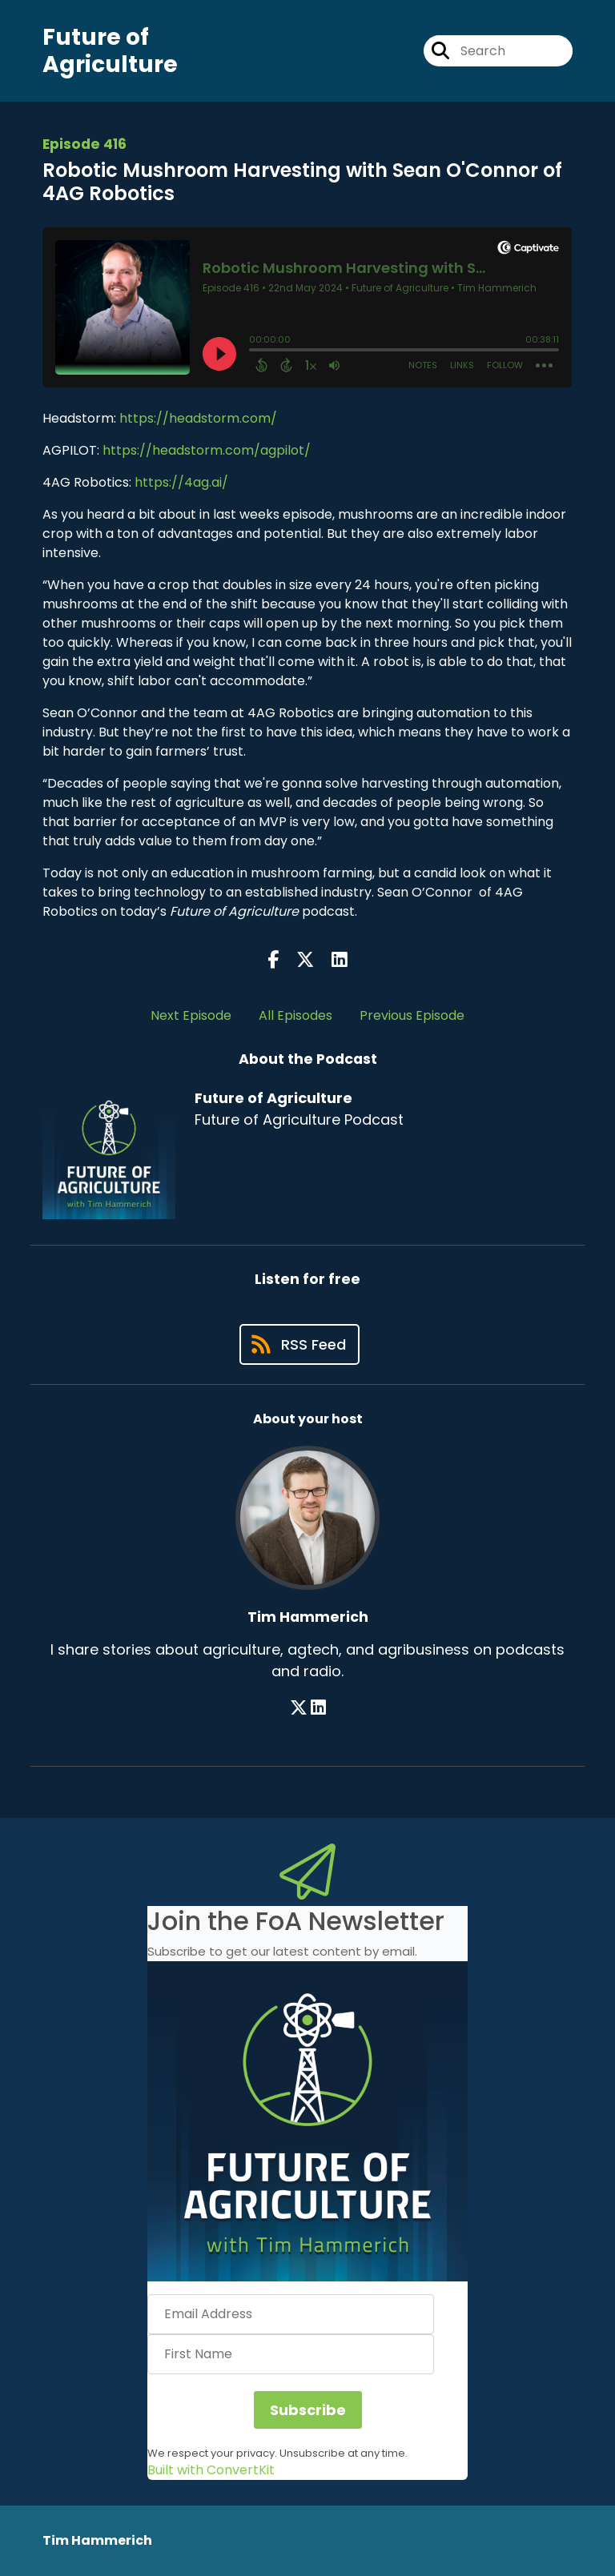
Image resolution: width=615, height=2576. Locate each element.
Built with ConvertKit (211, 2470)
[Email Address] (290, 2314)
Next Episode (191, 1015)
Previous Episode (412, 1015)
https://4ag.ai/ (179, 482)
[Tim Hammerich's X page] (299, 1707)
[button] (307, 2121)
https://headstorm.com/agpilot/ (206, 450)
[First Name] (290, 2354)
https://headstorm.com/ (198, 418)
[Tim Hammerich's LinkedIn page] (318, 1707)
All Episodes (295, 1015)
